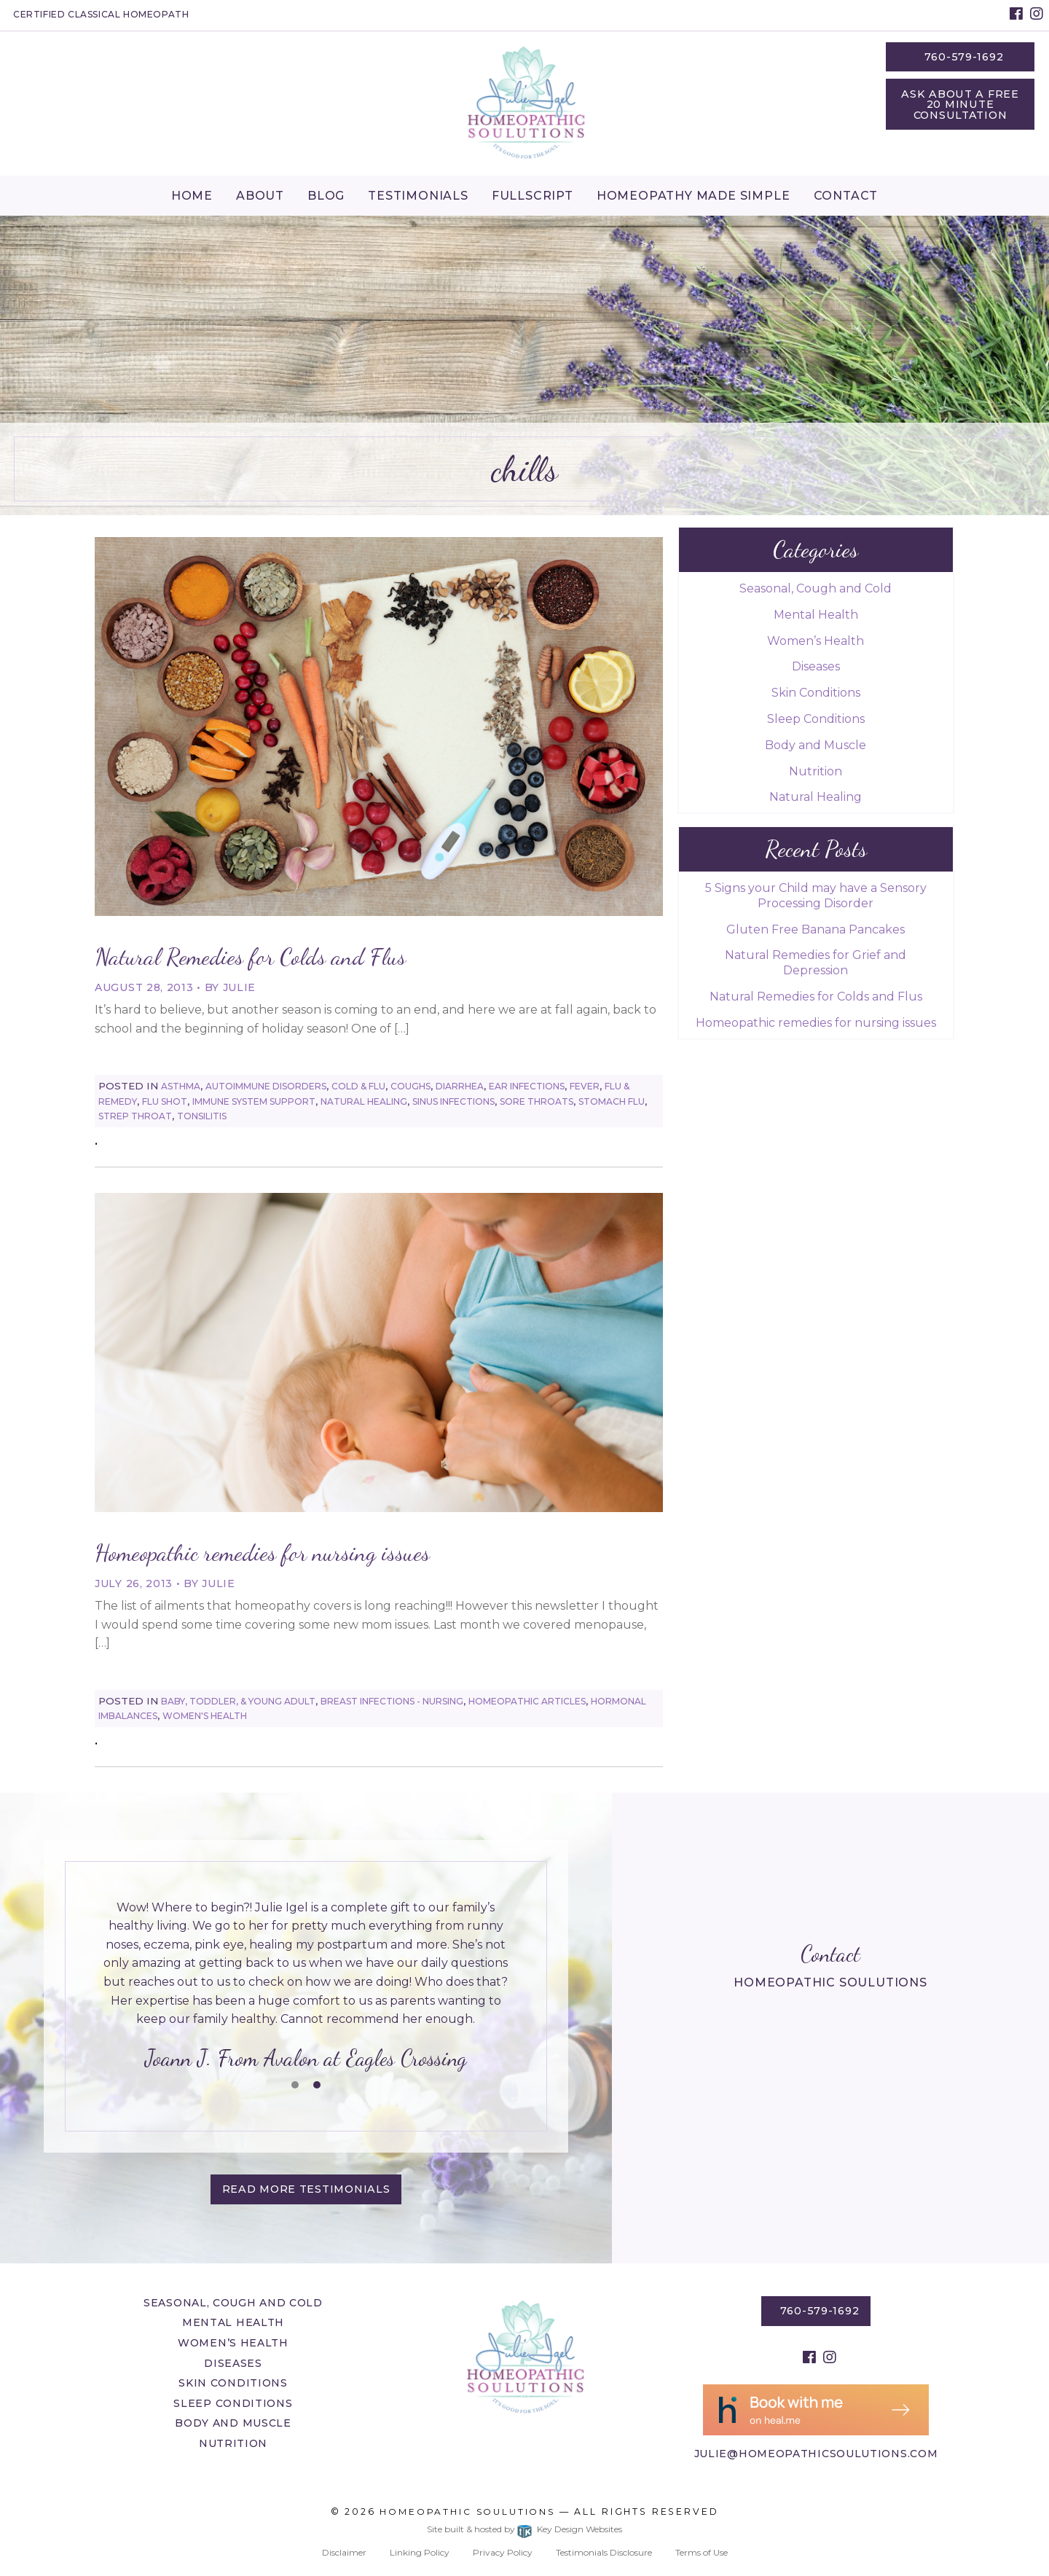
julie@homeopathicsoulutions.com (816, 2453)
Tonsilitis (202, 1116)
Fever (585, 1086)
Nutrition (815, 771)
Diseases (816, 666)
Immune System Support (253, 1101)
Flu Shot (164, 1101)
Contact (846, 196)
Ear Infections (527, 1086)
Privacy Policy (503, 2552)
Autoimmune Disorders (265, 1086)
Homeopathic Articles (527, 1701)
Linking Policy (419, 2552)
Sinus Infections (453, 1101)
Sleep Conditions (816, 719)
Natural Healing (364, 1101)
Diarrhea (460, 1086)
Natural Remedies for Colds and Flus (250, 957)
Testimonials (418, 196)
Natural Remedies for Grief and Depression (815, 962)
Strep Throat (135, 1116)
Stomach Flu (611, 1101)
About (260, 196)
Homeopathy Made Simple (693, 196)
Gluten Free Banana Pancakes (815, 929)
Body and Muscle (815, 745)
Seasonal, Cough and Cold (815, 588)
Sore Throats (536, 1101)
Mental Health (816, 615)
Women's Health (204, 1715)
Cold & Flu (358, 1086)
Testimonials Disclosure (604, 2552)
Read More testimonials (306, 2189)
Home (192, 196)
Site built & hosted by (524, 2529)
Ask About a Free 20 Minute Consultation (960, 104)
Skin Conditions (815, 693)
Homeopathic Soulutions (467, 2511)
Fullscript (532, 196)
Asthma (180, 1086)
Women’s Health (815, 641)
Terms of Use (701, 2552)
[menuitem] (192, 195)
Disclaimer (344, 2552)
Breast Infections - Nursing (392, 1701)
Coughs (410, 1086)
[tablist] (306, 1986)
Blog (326, 196)
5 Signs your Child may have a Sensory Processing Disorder (816, 895)
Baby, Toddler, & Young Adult (238, 1701)
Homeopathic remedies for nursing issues (262, 1553)
